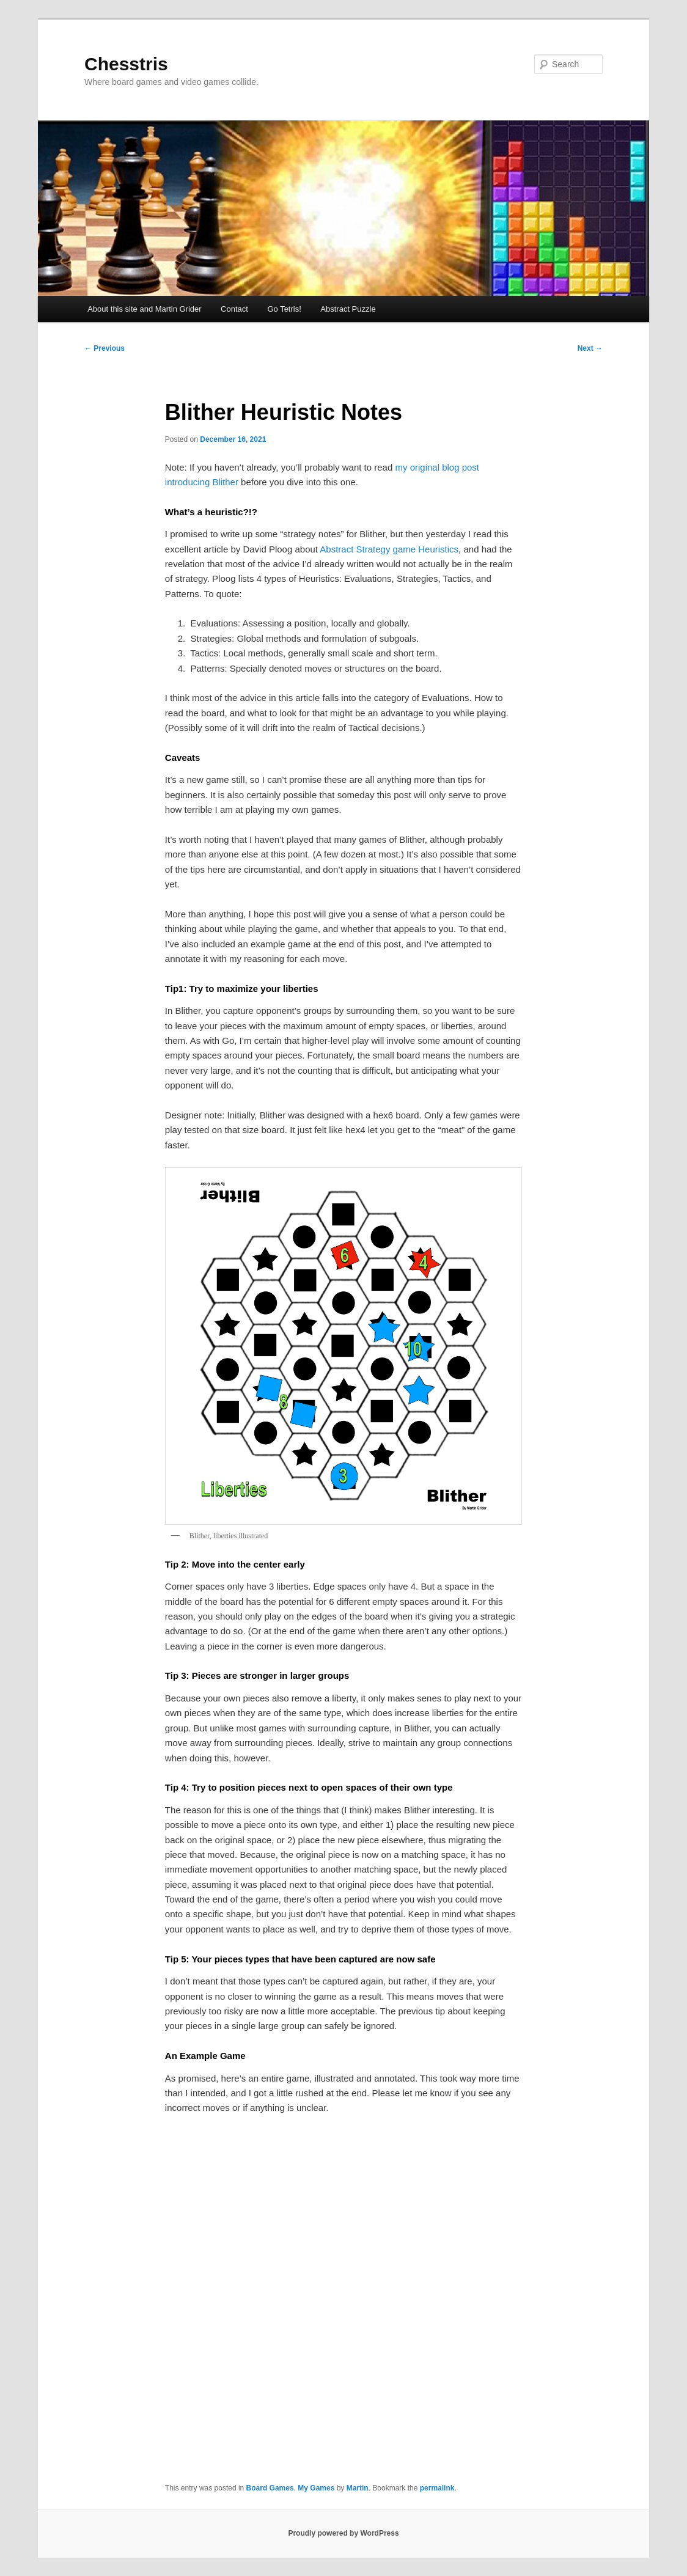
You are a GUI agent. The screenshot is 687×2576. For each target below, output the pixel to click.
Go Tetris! (284, 309)
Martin (358, 2488)
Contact (234, 309)
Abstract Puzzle (347, 309)
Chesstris (126, 64)
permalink (437, 2488)
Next (590, 348)
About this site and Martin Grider (144, 309)
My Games (316, 2488)
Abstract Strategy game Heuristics (389, 549)
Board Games (270, 2488)
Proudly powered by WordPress (343, 2533)
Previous (104, 348)
